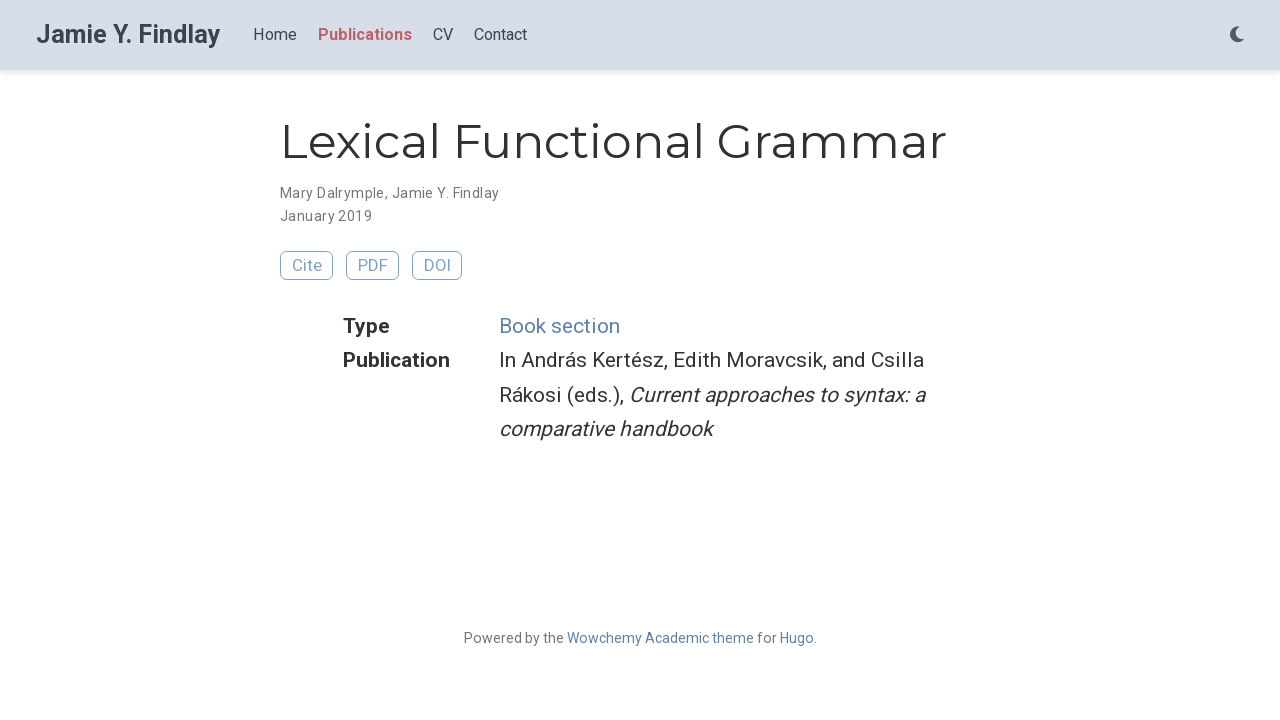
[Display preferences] (1237, 35)
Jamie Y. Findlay (128, 34)
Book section (559, 326)
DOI (437, 265)
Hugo (797, 638)
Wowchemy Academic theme (660, 638)
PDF (373, 265)
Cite (307, 265)
